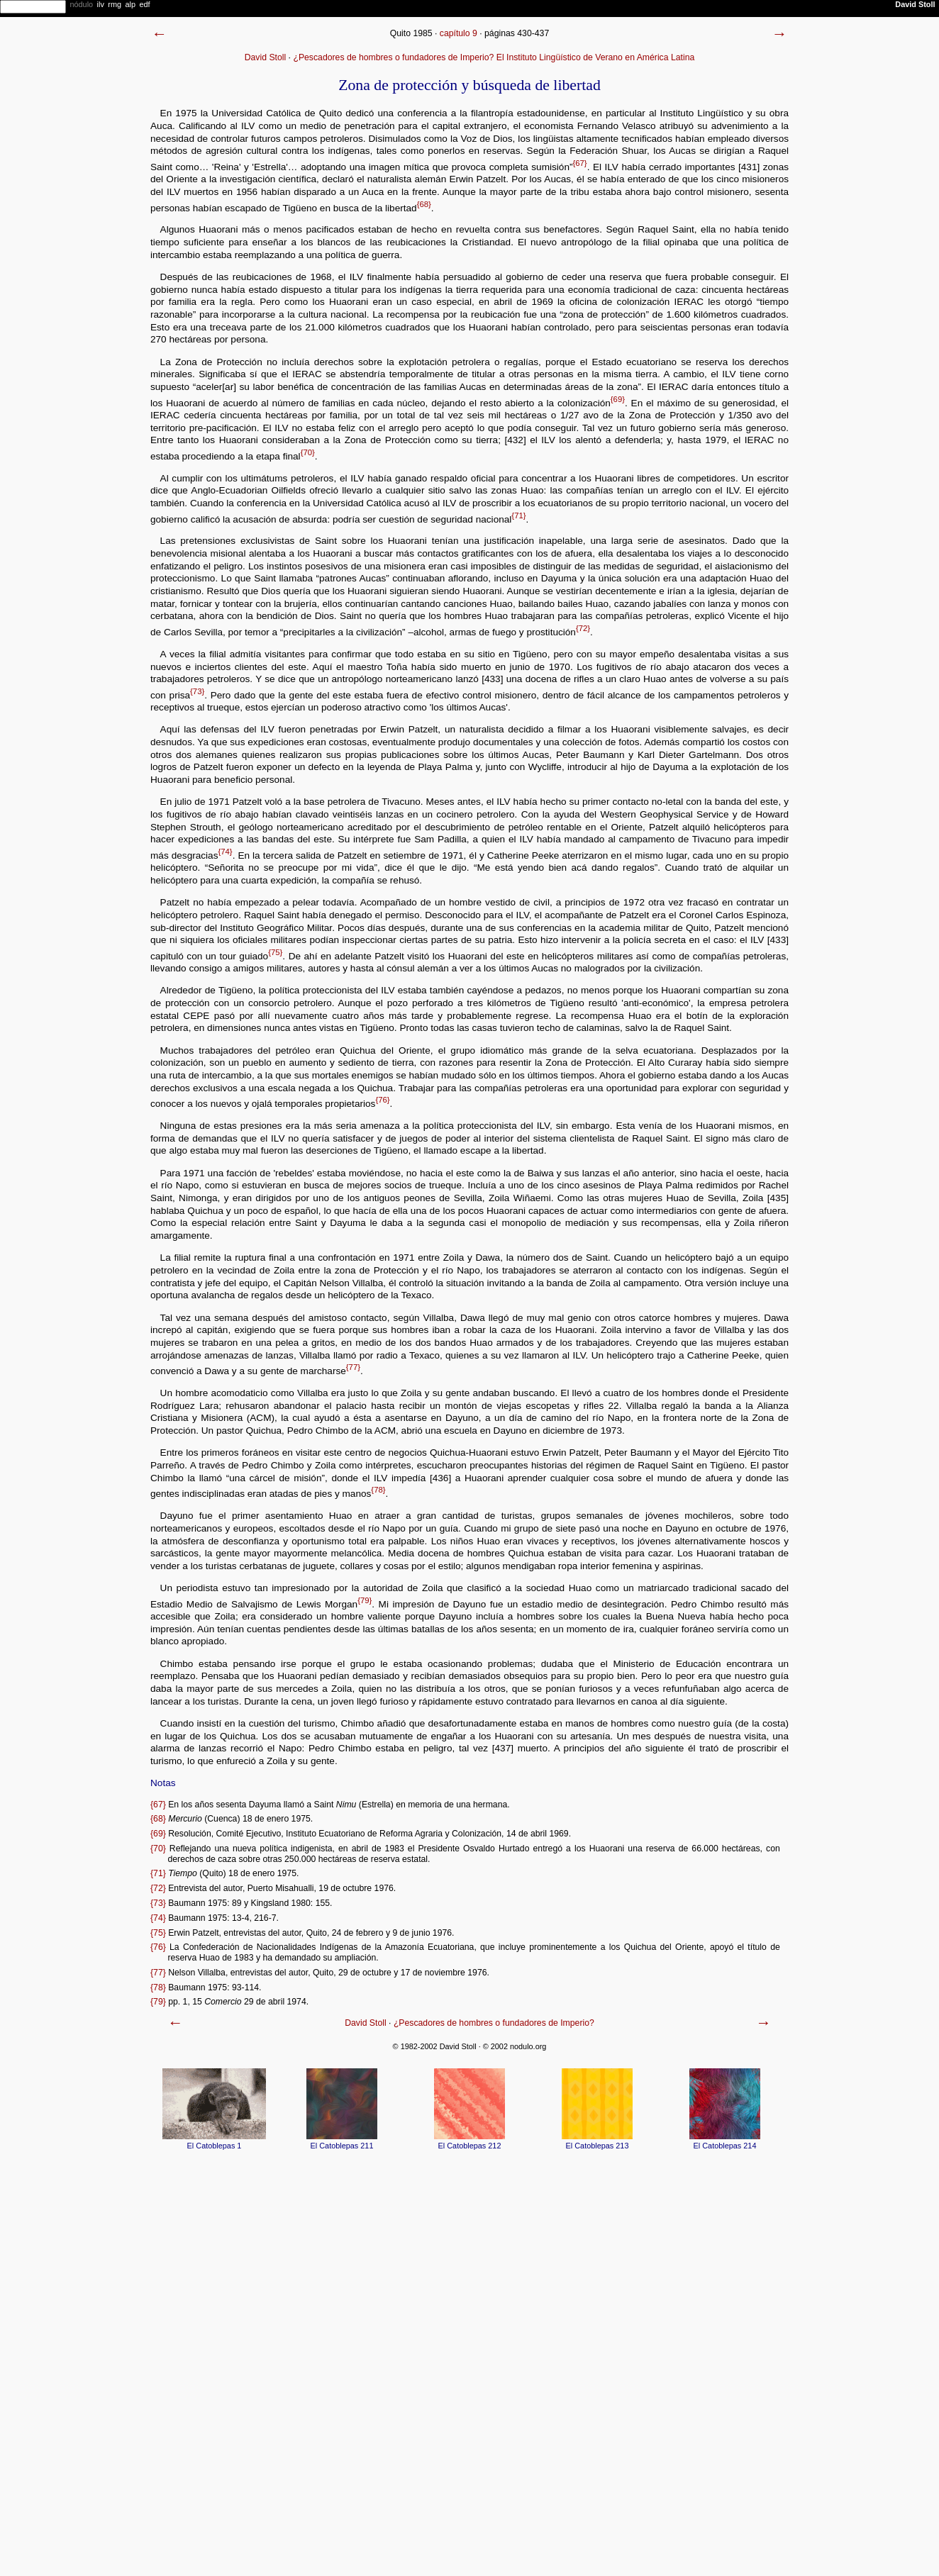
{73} (197, 691)
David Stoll (265, 57)
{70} (308, 452)
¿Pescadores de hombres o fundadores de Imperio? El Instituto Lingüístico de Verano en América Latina (493, 57)
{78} (378, 1489)
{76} (382, 1099)
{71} (518, 515)
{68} (424, 204)
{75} (275, 952)
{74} (225, 851)
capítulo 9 (458, 33)
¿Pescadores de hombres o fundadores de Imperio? (494, 2023)
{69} (618, 399)
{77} (353, 1367)
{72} (583, 628)
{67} (579, 163)
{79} (364, 1600)
